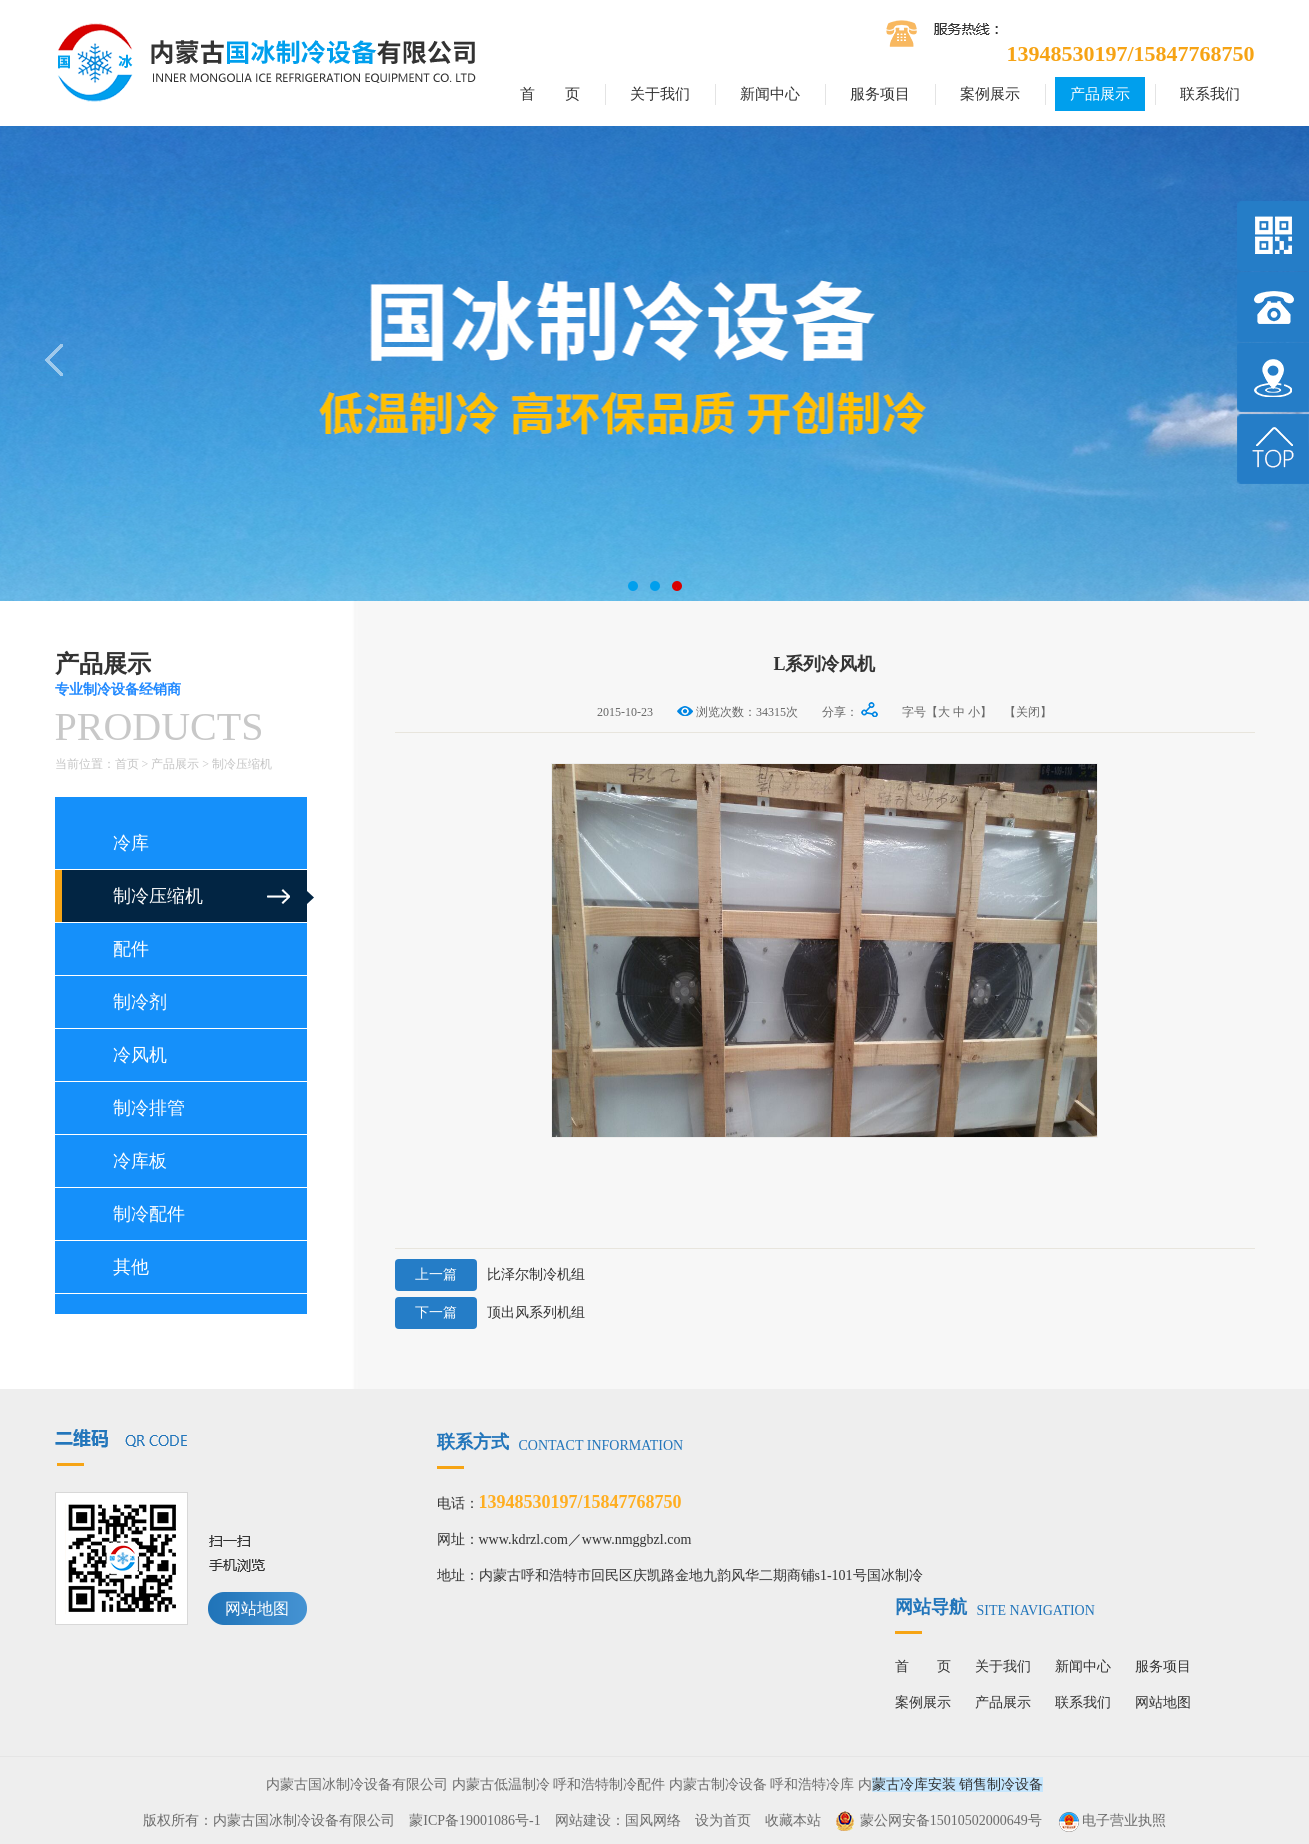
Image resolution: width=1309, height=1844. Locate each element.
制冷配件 (149, 1214)
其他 (131, 1267)
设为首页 (723, 1820)
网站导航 (995, 1607)
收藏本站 (793, 1820)
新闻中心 (770, 94)
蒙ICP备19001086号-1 (474, 1820)
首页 (127, 764)
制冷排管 (149, 1108)
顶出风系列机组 (490, 1313)
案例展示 (990, 94)
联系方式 (560, 1442)
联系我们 (1210, 94)
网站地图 (257, 1608)
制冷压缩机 (242, 764)
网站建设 (583, 1820)
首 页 (550, 94)
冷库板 (140, 1161)
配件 (131, 949)
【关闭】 (1028, 712)
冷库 (131, 843)
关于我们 (660, 94)
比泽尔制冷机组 (490, 1275)
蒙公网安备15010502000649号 (951, 1820)
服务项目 (880, 94)
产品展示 (1100, 94)
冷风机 (140, 1055)
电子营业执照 (1111, 1820)
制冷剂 (140, 1002)
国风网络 (653, 1820)
